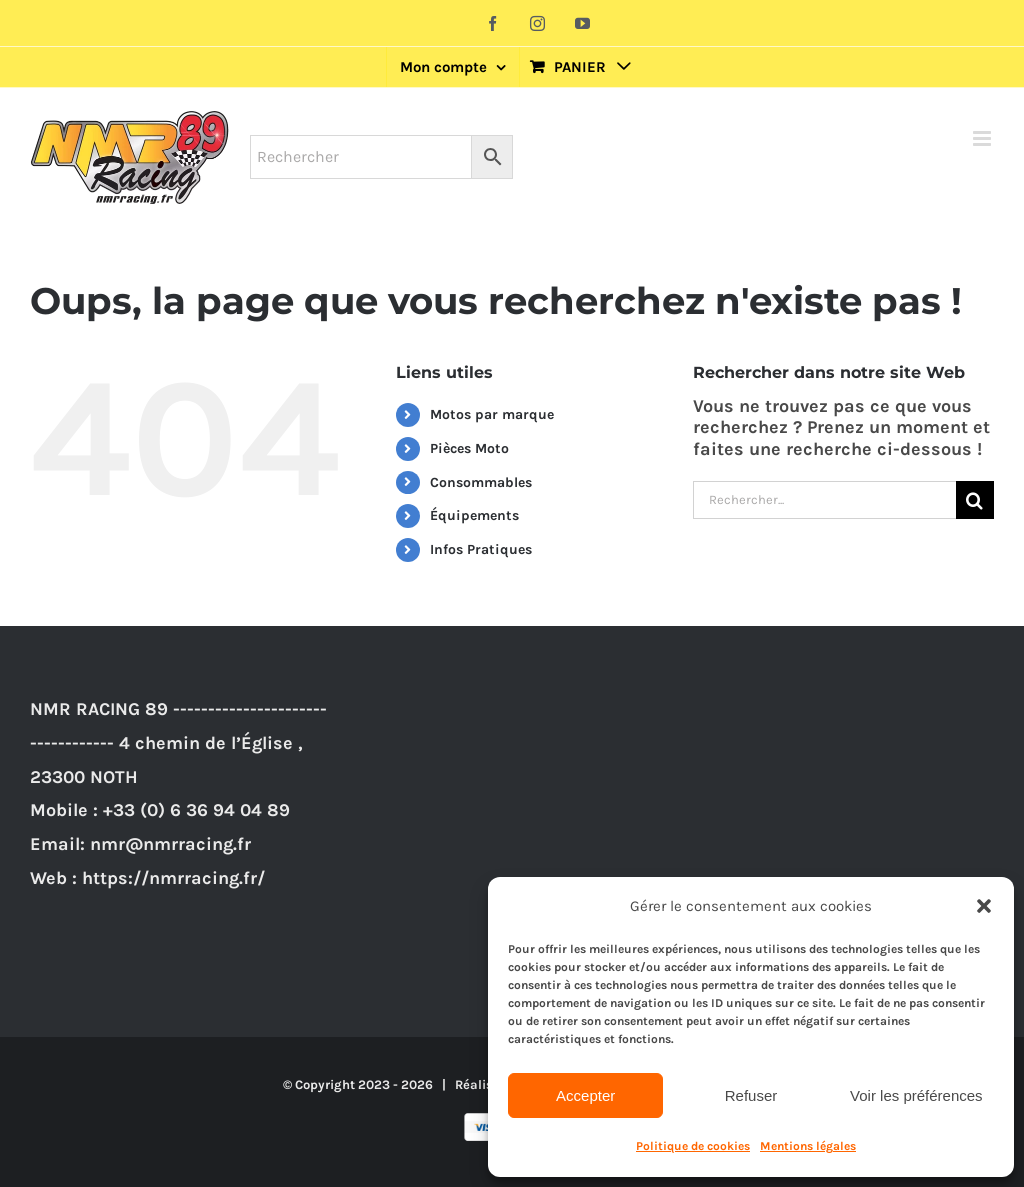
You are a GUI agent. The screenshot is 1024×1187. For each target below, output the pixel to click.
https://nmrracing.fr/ (173, 878)
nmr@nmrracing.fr (170, 844)
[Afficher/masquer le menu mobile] (983, 138)
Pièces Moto (469, 448)
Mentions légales (808, 1146)
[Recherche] (975, 500)
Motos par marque (492, 414)
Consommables (481, 482)
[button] (984, 906)
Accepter (585, 1095)
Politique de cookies (693, 1146)
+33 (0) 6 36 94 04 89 (196, 810)
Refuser (751, 1095)
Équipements (474, 515)
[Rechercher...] (824, 500)
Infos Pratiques (481, 549)
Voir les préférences (916, 1095)
